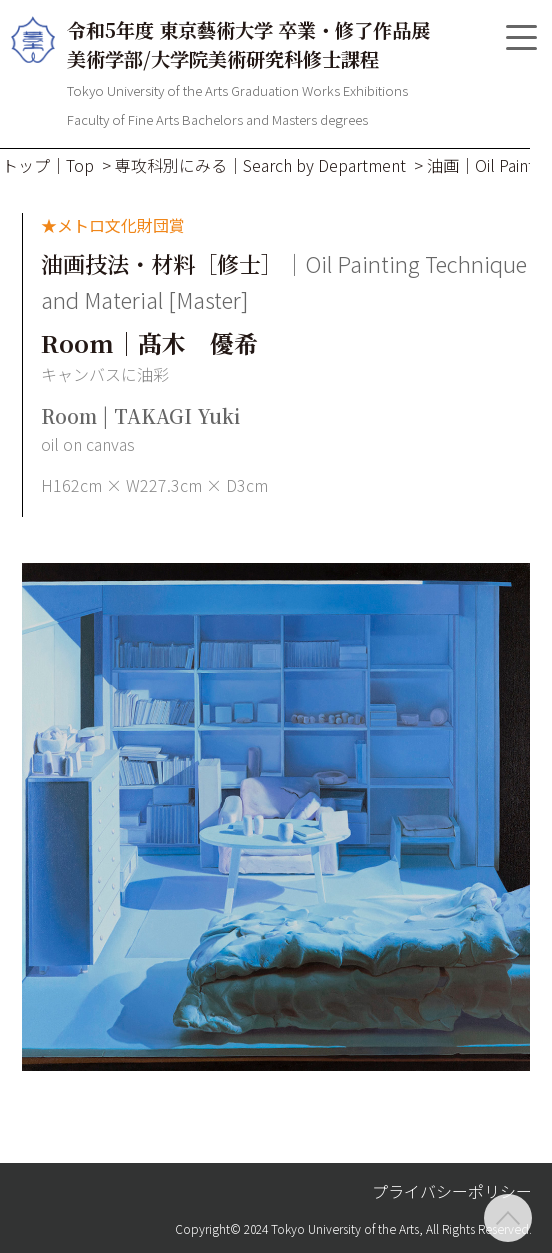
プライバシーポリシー (452, 1191)
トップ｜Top (48, 165)
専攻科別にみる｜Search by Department (260, 165)
